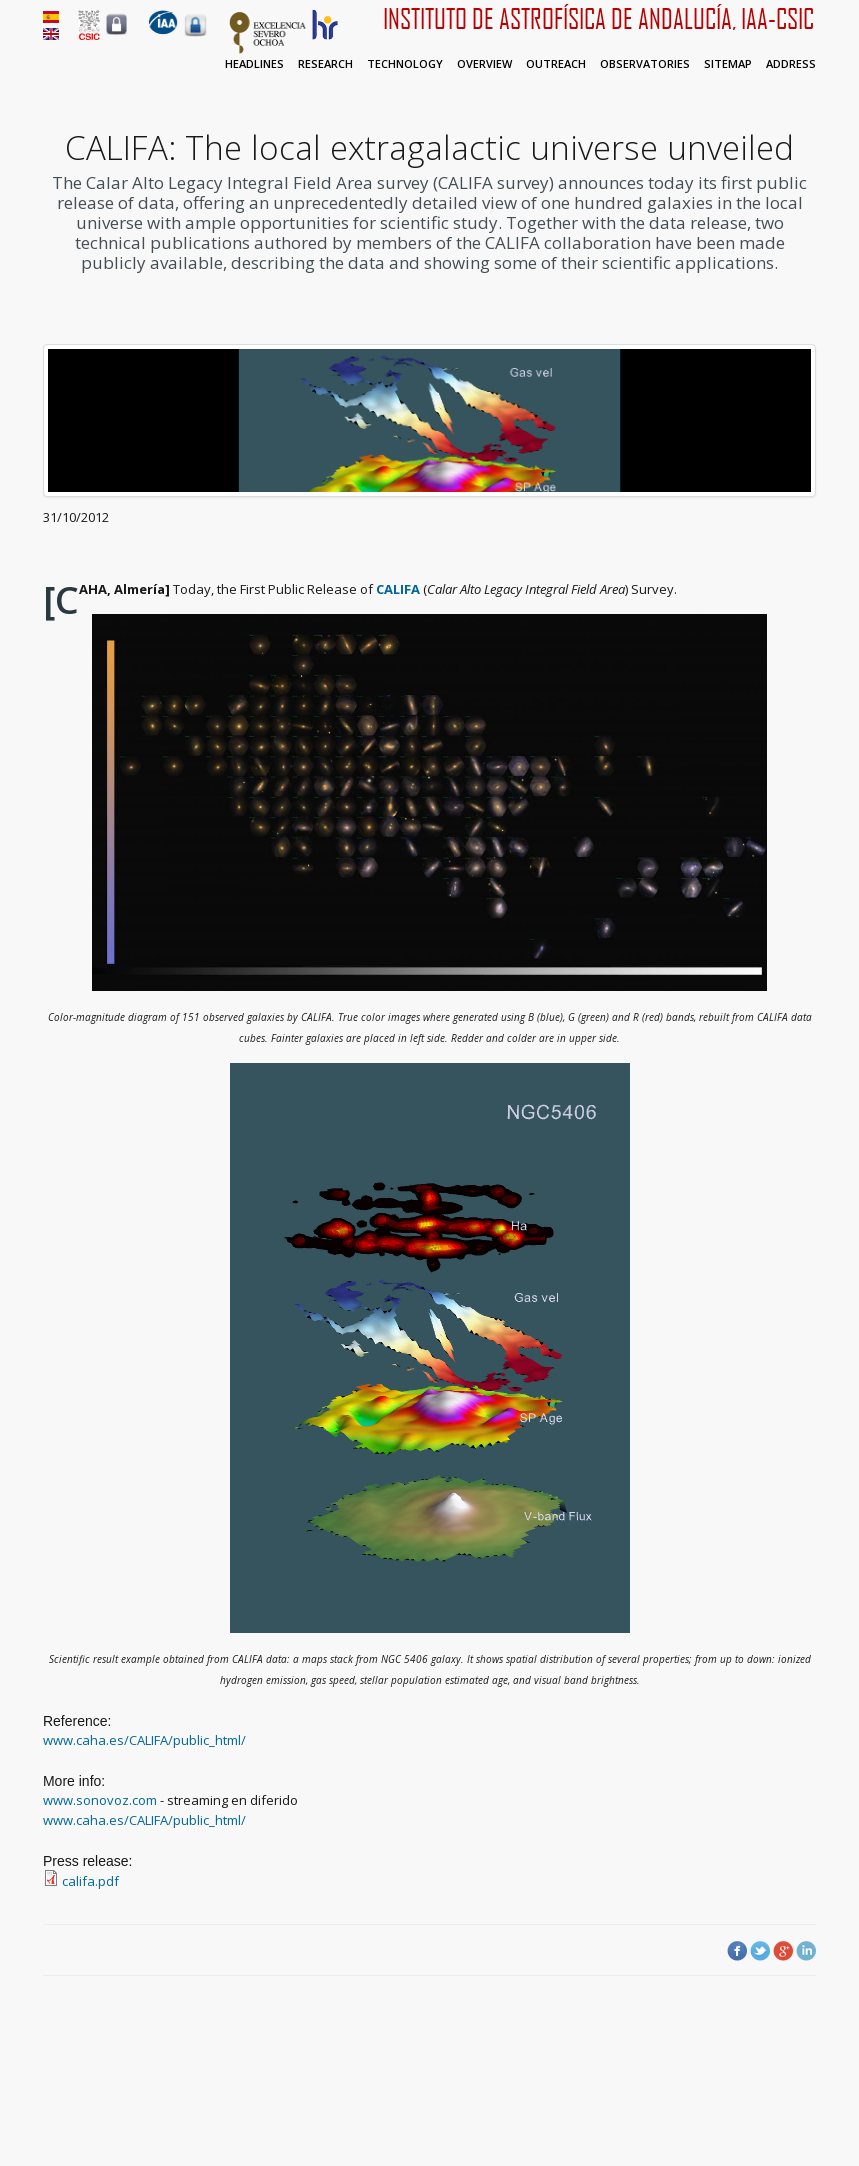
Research (325, 63)
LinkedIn (806, 1951)
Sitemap (728, 63)
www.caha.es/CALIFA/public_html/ (144, 1740)
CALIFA (398, 589)
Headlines (254, 63)
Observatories (645, 63)
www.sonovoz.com (100, 1800)
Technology (405, 63)
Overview (484, 63)
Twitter (760, 1951)
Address (791, 63)
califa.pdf (90, 1881)
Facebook (737, 1951)
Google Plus (783, 1951)
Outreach (556, 63)
